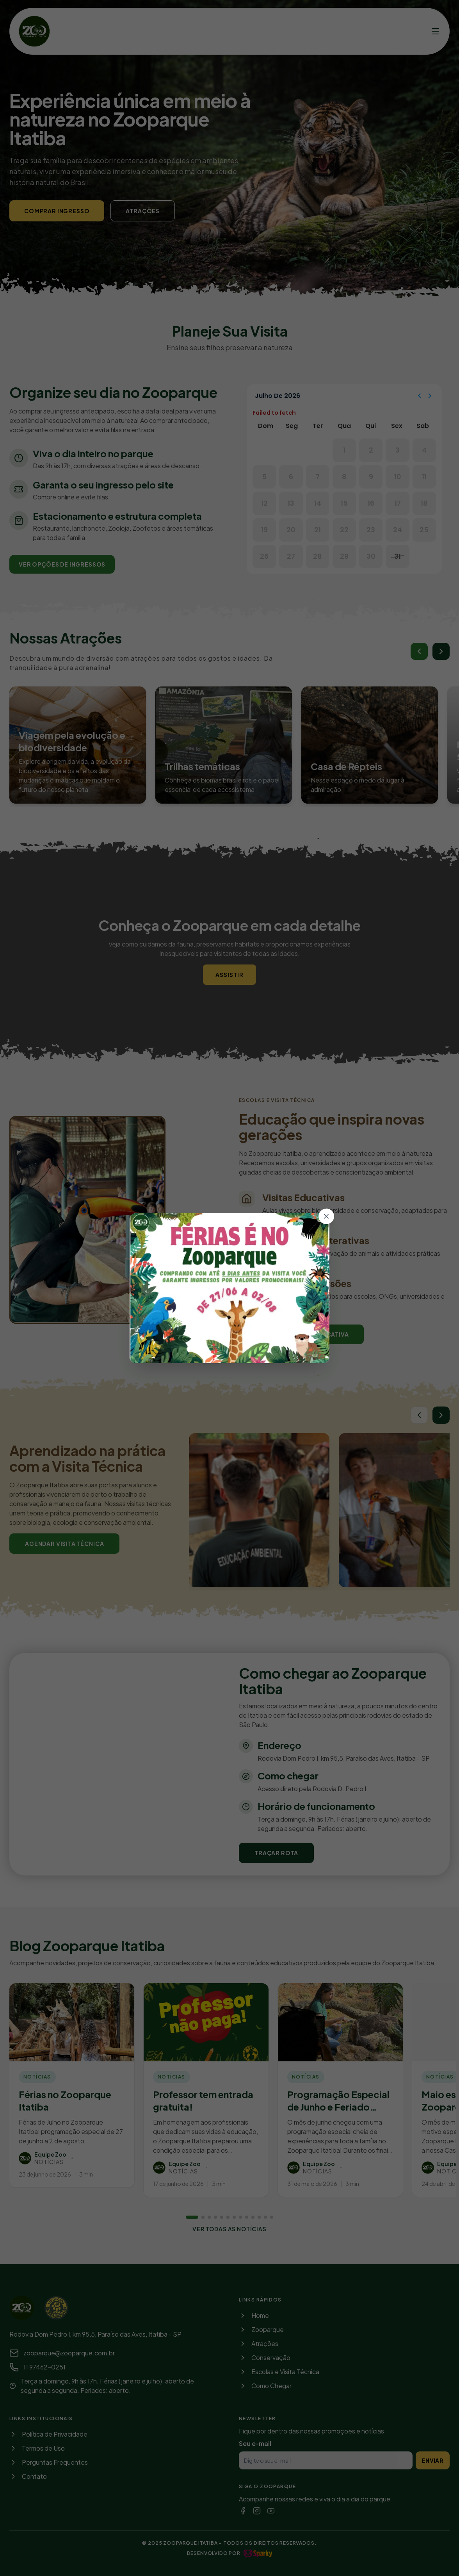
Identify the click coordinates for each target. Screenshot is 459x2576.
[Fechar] (326, 1216)
